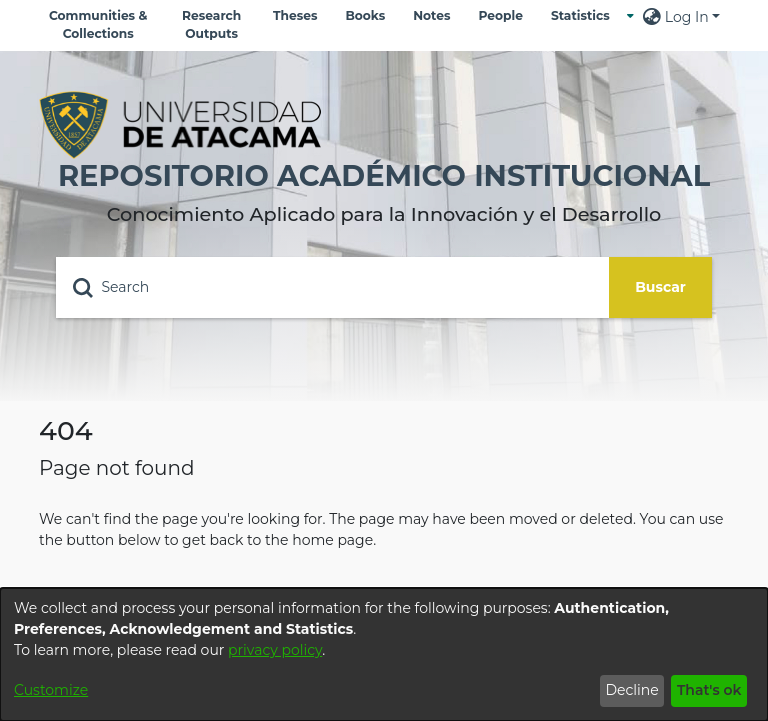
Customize (51, 690)
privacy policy (275, 650)
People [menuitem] (500, 15)
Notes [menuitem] (431, 15)
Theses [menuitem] (295, 15)
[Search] (332, 287)
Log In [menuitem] (687, 17)
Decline (631, 690)
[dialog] (384, 654)
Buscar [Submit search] (660, 287)
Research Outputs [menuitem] (211, 24)
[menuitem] (585, 16)
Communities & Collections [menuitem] (98, 24)
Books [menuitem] (365, 15)
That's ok (709, 690)
